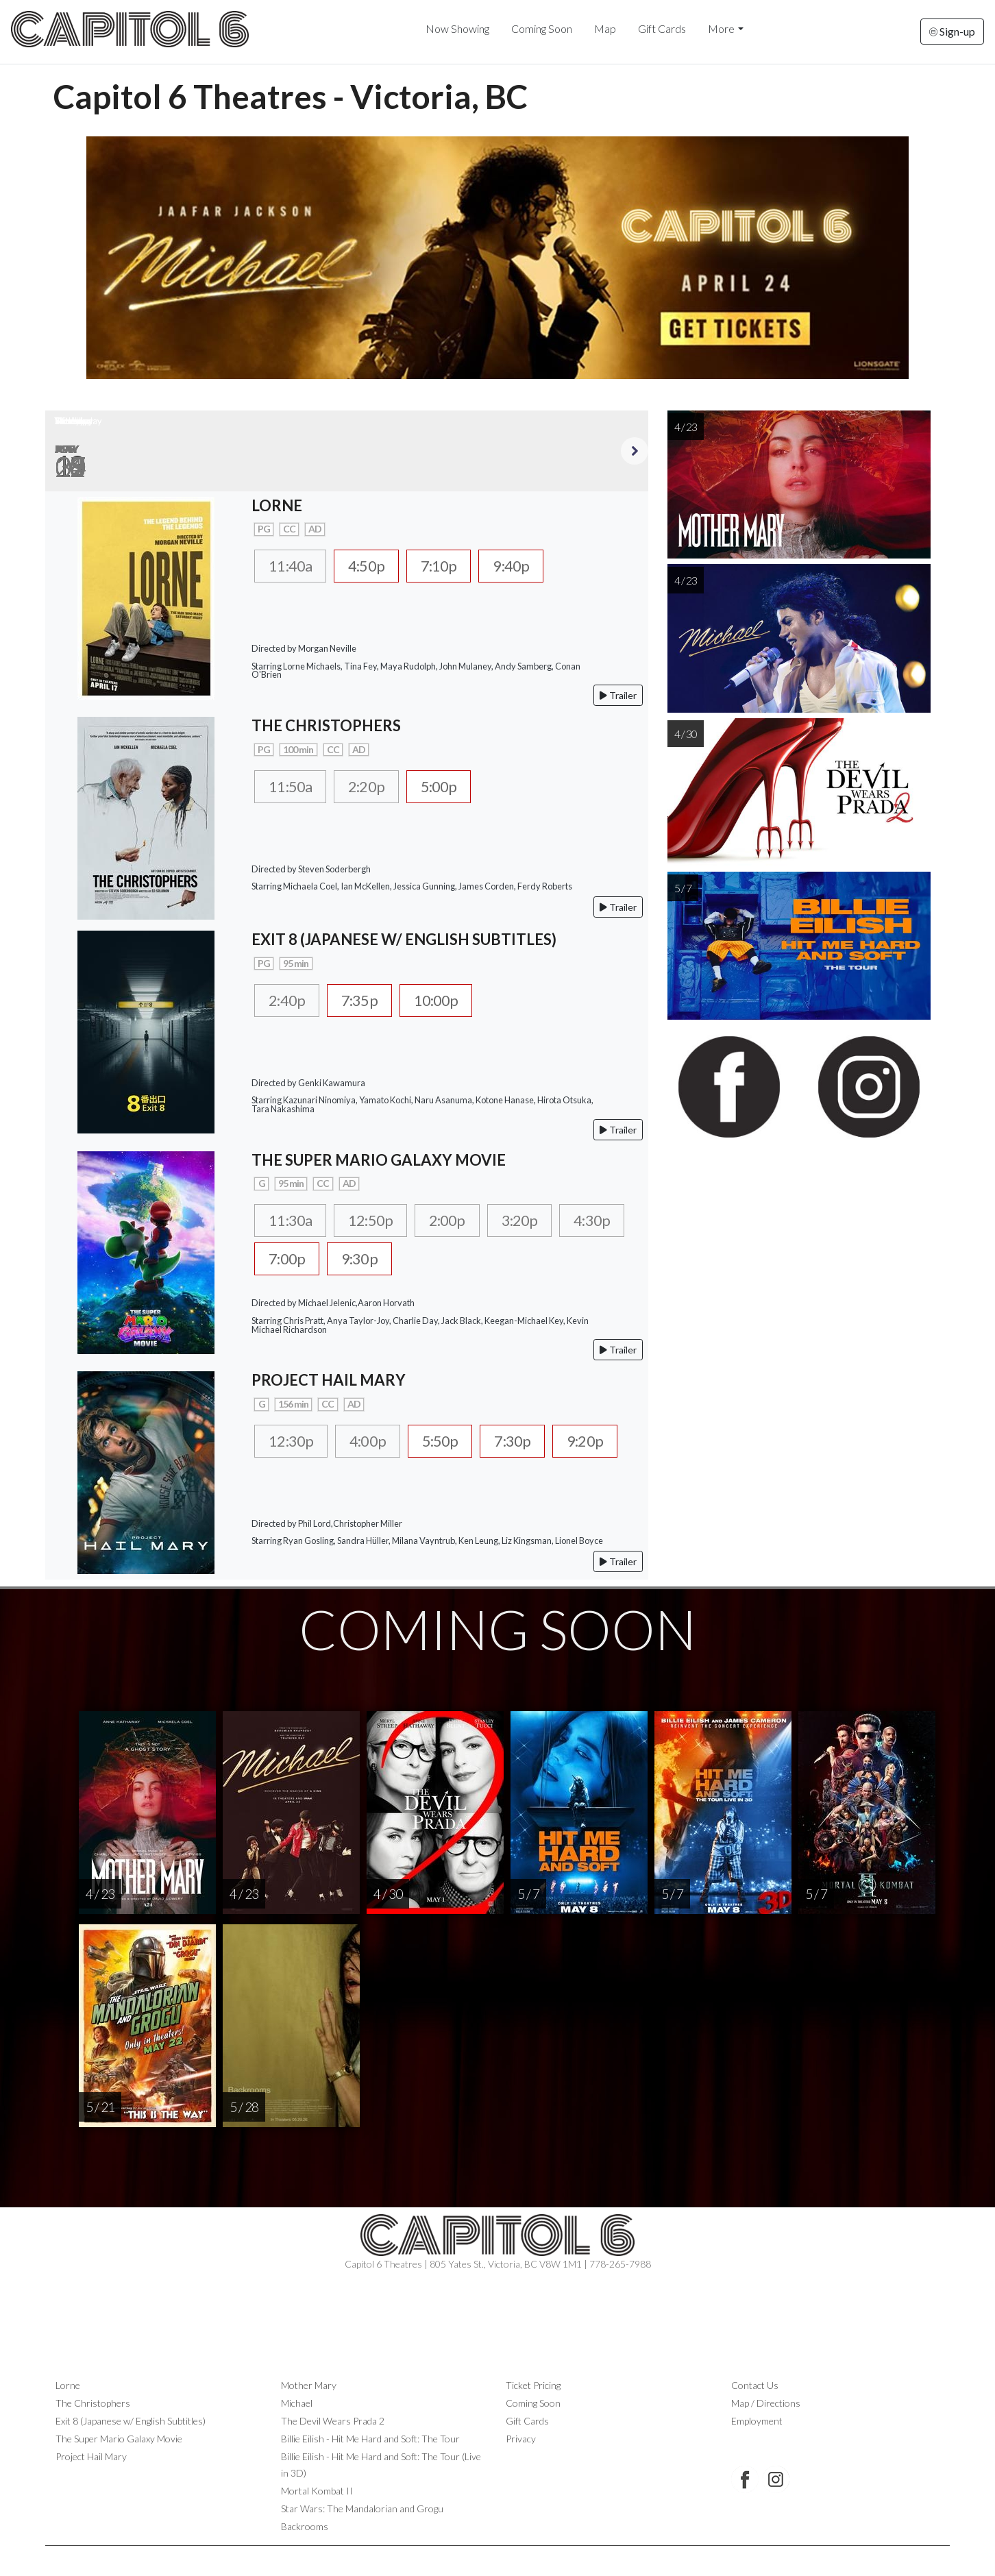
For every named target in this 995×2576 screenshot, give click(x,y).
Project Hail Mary (91, 2456)
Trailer (618, 695)
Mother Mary (308, 2385)
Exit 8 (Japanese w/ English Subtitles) (131, 2421)
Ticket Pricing (533, 2385)
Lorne (68, 2385)
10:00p (450, 1000)
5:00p (455, 786)
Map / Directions (765, 2403)
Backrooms (304, 2526)
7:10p (455, 566)
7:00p (368, 1260)
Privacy (521, 2438)
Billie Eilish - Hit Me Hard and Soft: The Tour (370, 2438)
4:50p (376, 566)
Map (605, 28)
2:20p (376, 786)
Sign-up (952, 31)
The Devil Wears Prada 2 (332, 2421)
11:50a (294, 786)
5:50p (455, 1441)
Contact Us (754, 2385)
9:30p (446, 1260)
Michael (296, 2403)
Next (634, 451)
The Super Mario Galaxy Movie (119, 2438)
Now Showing (457, 28)
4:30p (289, 1260)
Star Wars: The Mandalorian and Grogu (362, 2508)
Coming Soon (541, 28)
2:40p (289, 1000)
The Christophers (93, 2403)
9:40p (533, 566)
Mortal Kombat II (317, 2491)
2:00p (464, 1220)
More (721, 28)
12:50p (381, 1220)
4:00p (377, 1441)
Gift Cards (662, 28)
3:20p (542, 1220)
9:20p (289, 1481)
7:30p (533, 1441)
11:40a (294, 566)
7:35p (368, 1000)
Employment (757, 2421)
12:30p (294, 1441)
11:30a (294, 1220)
